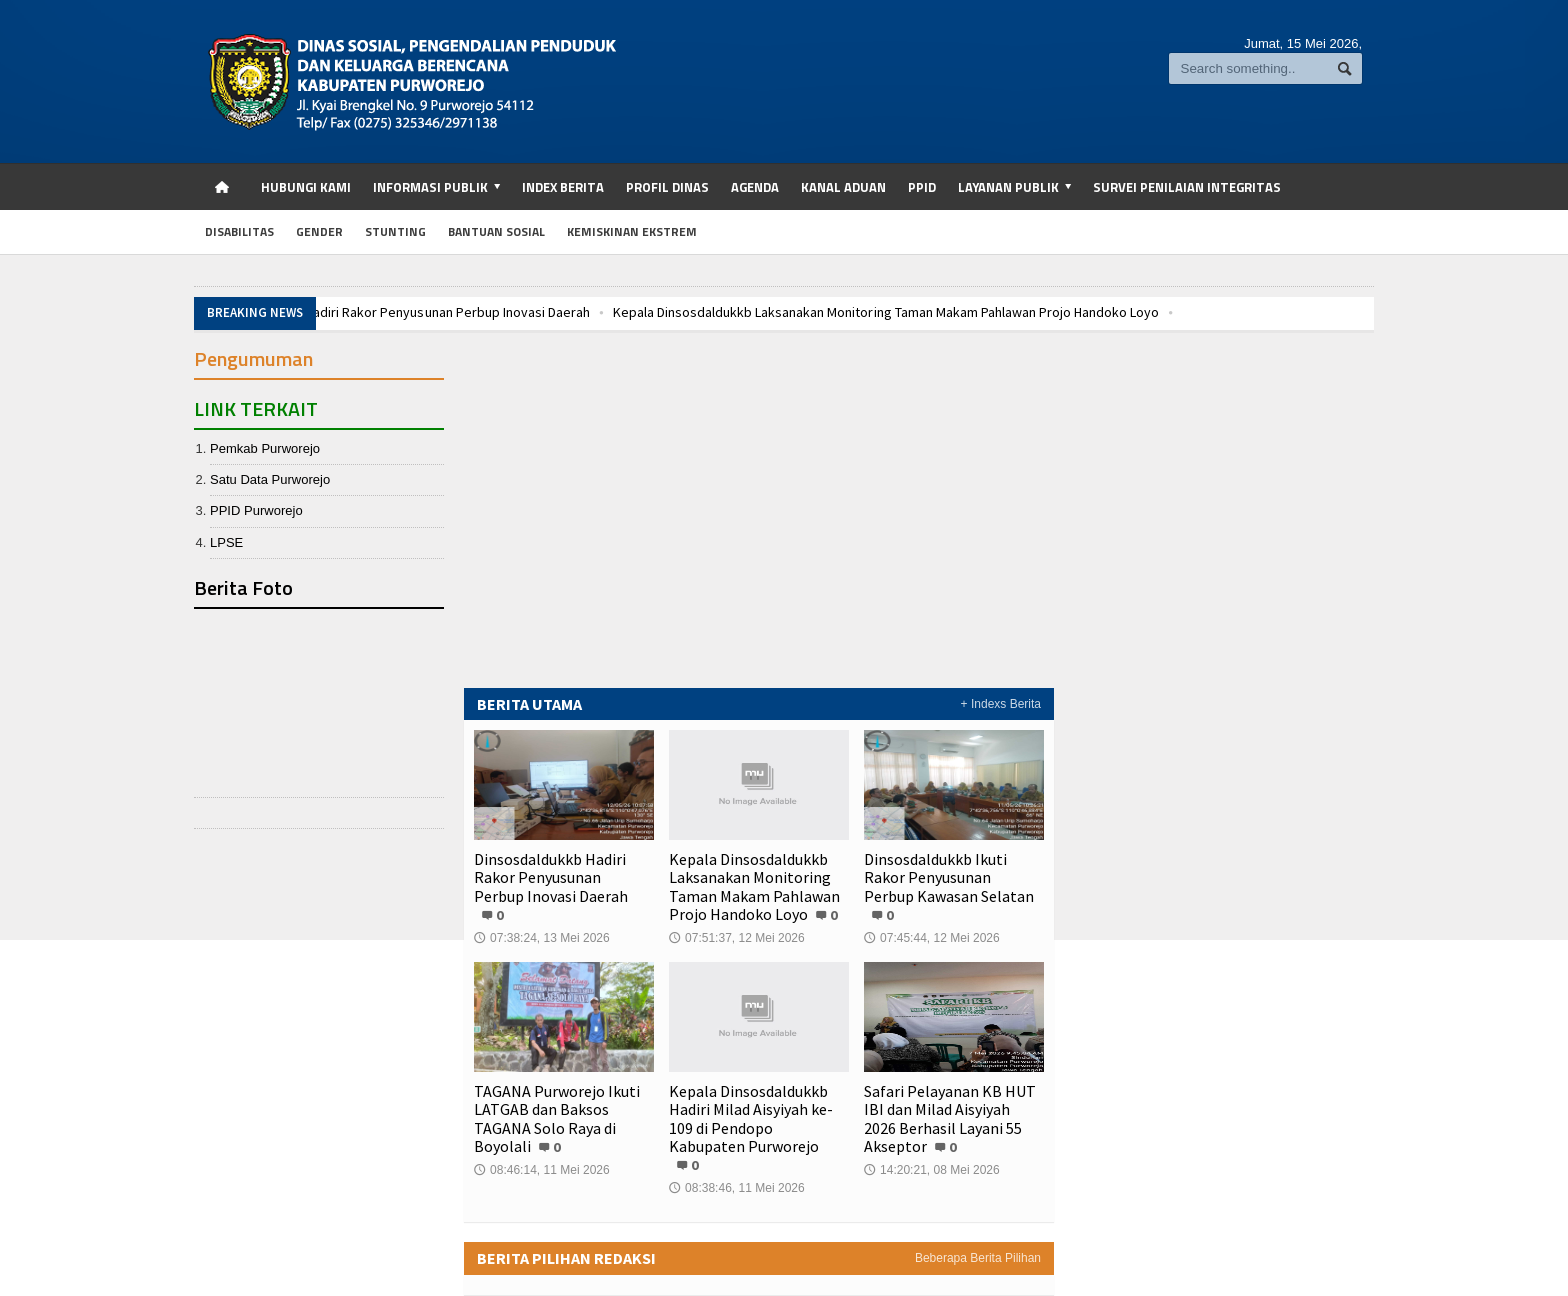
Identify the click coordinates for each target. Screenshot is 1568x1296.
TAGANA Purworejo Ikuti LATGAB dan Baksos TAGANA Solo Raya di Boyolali (557, 1118)
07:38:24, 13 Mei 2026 (541, 920)
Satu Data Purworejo (270, 479)
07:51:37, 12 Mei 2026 (736, 938)
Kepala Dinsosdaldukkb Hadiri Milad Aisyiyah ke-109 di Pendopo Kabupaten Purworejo (751, 1118)
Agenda (755, 187)
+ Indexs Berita (1001, 704)
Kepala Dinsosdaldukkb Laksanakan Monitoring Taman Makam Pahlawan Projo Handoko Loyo (884, 312)
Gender (319, 231)
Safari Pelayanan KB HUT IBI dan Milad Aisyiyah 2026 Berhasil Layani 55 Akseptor (950, 1118)
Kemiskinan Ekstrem (632, 231)
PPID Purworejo (256, 510)
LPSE (226, 542)
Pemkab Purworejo (265, 448)
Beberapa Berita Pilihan (978, 1240)
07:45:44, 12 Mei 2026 (931, 920)
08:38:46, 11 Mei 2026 (736, 1170)
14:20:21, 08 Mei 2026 (931, 1170)
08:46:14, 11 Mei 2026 (541, 1170)
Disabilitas (239, 231)
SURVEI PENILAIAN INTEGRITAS (1187, 187)
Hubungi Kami (306, 187)
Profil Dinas (667, 187)
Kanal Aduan (843, 187)
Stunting (395, 231)
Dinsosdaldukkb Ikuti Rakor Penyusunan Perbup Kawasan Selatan (954, 877)
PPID (922, 187)
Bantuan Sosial (496, 231)
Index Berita (563, 187)
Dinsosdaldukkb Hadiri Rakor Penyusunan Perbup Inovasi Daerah (398, 312)
